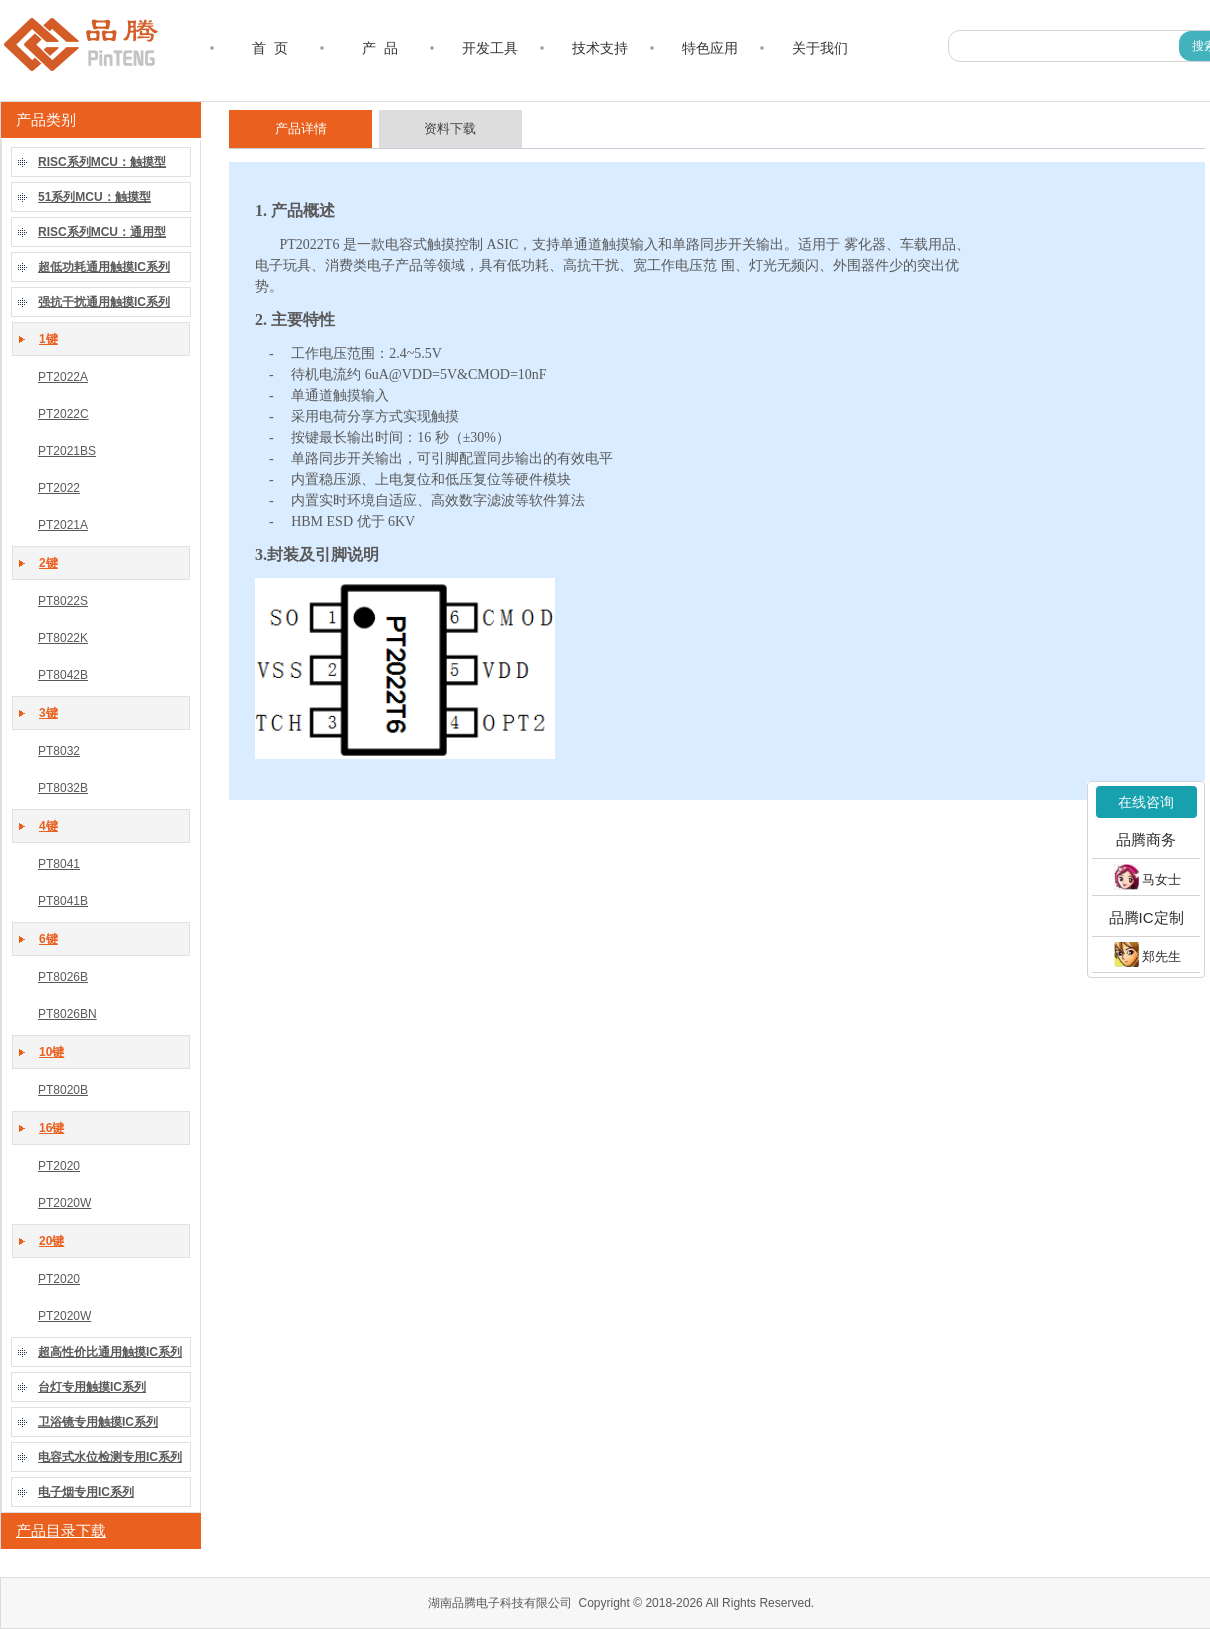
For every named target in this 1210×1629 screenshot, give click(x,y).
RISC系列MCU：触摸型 (102, 162)
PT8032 (59, 751)
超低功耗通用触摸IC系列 (104, 267)
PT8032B (63, 788)
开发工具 (490, 48)
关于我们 (820, 48)
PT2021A (63, 525)
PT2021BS (67, 451)
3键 (48, 713)
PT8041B (63, 901)
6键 (48, 939)
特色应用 (710, 48)
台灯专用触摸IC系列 (92, 1387)
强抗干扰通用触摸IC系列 (104, 302)
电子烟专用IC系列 (86, 1492)
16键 (51, 1128)
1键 (48, 339)
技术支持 (600, 48)
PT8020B (63, 1090)
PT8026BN (67, 1014)
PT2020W (64, 1203)
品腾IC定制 (1146, 916)
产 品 (380, 48)
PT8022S (63, 601)
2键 (48, 563)
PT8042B (63, 675)
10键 (51, 1052)
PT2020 (59, 1166)
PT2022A (63, 377)
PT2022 (59, 488)
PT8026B (63, 977)
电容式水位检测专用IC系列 (110, 1457)
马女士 (1147, 877)
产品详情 (301, 128)
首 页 (270, 48)
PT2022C (63, 414)
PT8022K (63, 638)
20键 (51, 1241)
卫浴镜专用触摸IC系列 (98, 1422)
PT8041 (59, 864)
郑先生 (1147, 953)
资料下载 (450, 128)
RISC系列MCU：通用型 (102, 232)
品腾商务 (1146, 839)
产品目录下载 (61, 1530)
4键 (48, 826)
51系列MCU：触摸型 (94, 197)
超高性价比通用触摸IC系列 (110, 1352)
